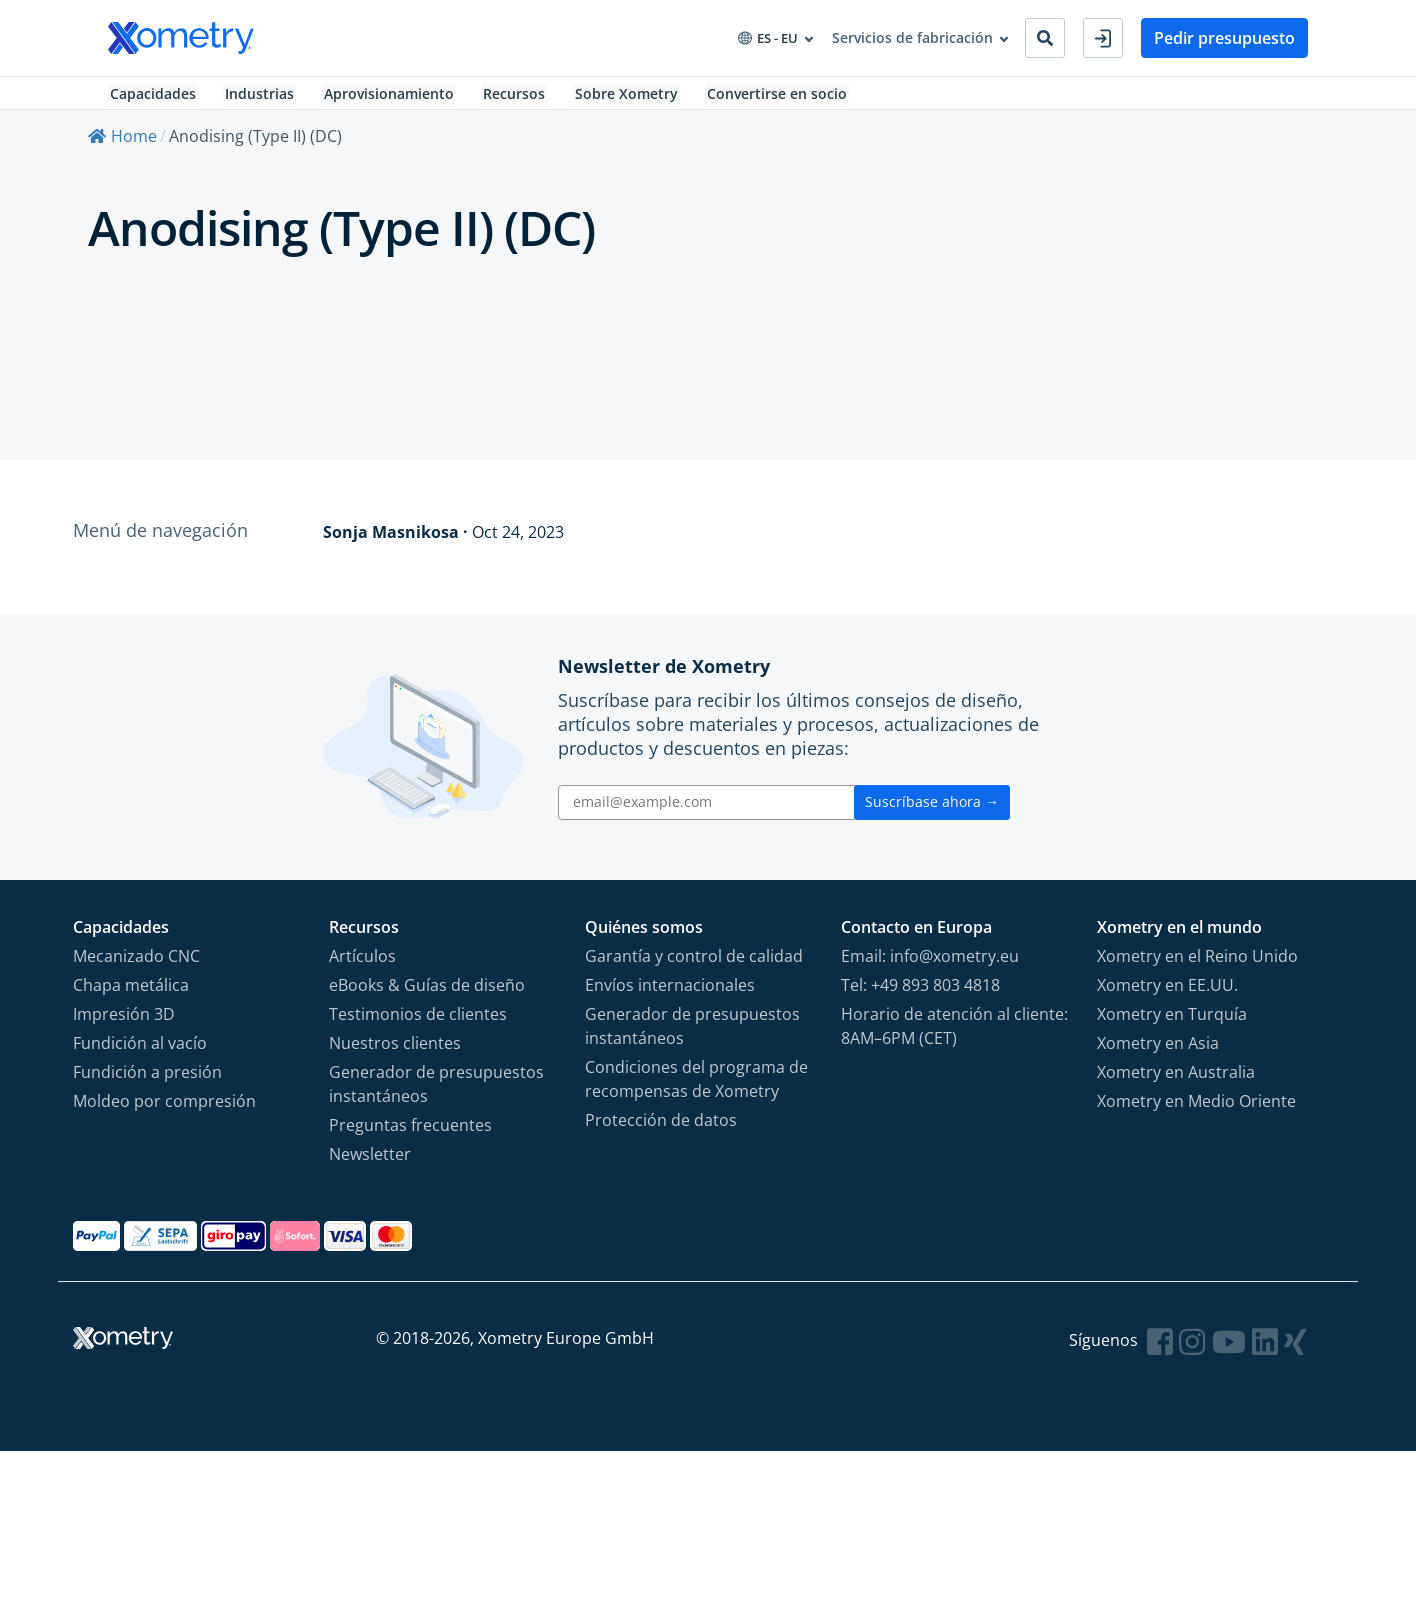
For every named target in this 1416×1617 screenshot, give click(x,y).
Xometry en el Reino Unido (1197, 965)
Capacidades (151, 98)
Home (122, 147)
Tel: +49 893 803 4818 (920, 994)
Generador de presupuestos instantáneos (436, 1093)
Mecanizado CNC (136, 965)
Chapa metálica (131, 994)
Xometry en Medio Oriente (1196, 1110)
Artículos (362, 965)
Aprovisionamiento (392, 98)
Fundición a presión (147, 1081)
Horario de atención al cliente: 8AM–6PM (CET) (954, 1035)
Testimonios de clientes (418, 1023)
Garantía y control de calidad (694, 965)
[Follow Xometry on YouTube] (1229, 1350)
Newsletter (370, 1163)
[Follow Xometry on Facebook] (1160, 1350)
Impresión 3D (124, 1023)
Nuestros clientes (395, 1052)
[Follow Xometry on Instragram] (1192, 1350)
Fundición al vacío (140, 1052)
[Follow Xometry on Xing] (1295, 1350)
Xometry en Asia (1158, 1052)
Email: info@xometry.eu (930, 965)
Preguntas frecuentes (410, 1134)
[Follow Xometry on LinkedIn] (1265, 1350)
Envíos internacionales (670, 994)
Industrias (260, 98)
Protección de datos (661, 1129)
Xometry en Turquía (1172, 1023)
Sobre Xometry (634, 98)
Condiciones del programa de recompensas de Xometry (696, 1088)
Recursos (520, 98)
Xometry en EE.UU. (1167, 994)
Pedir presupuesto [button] (1224, 38)
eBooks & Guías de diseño (427, 994)
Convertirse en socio (788, 98)
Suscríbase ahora (932, 811)
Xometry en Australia (1176, 1081)
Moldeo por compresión (164, 1110)
